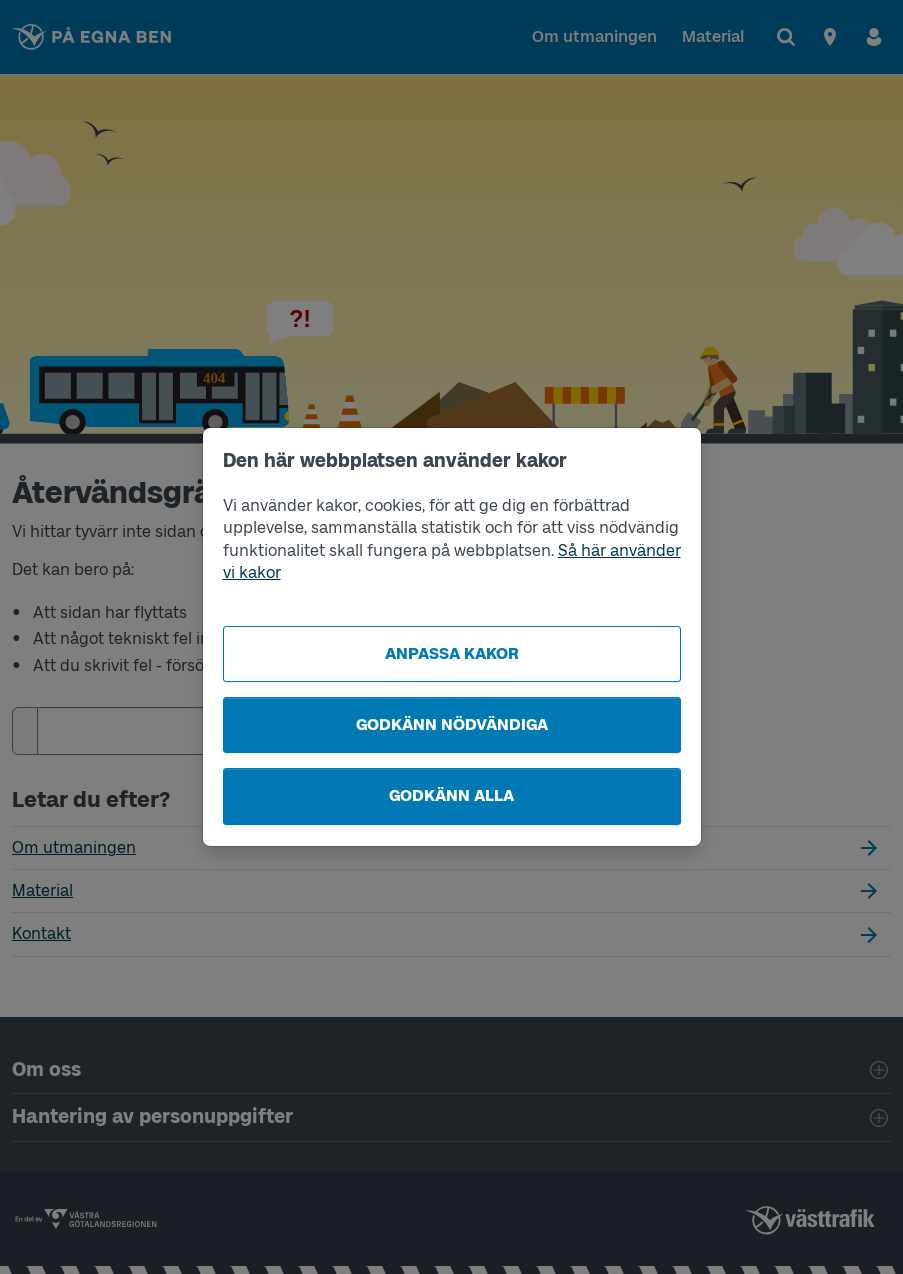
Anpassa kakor (452, 653)
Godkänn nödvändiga (452, 724)
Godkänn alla (451, 795)
